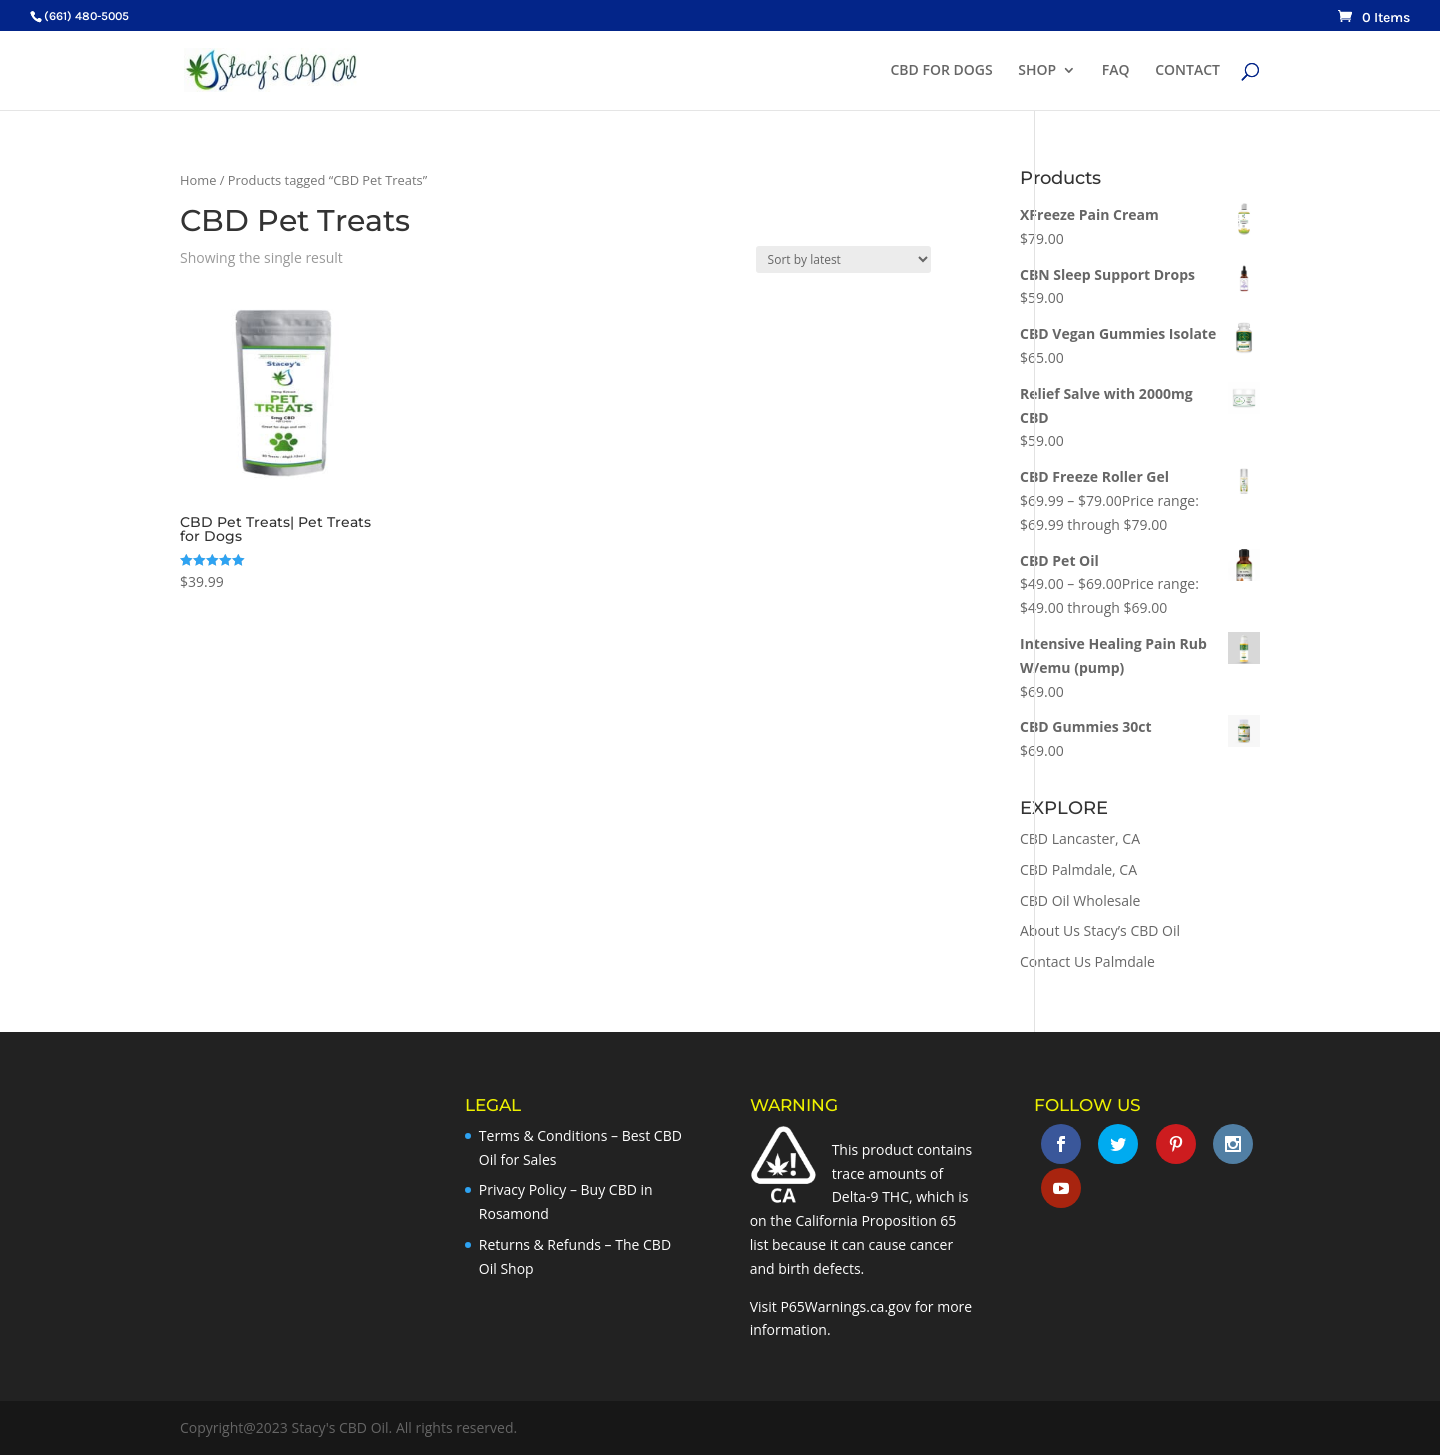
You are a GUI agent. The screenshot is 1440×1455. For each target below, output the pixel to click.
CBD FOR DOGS (941, 71)
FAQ (1116, 71)
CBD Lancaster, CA (1080, 838)
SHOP (1037, 71)
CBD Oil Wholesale (1080, 900)
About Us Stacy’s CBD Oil (1100, 930)
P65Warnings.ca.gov (845, 1306)
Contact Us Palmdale (1087, 961)
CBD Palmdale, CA (1078, 869)
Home (198, 180)
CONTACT (1187, 71)
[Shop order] (843, 259)
